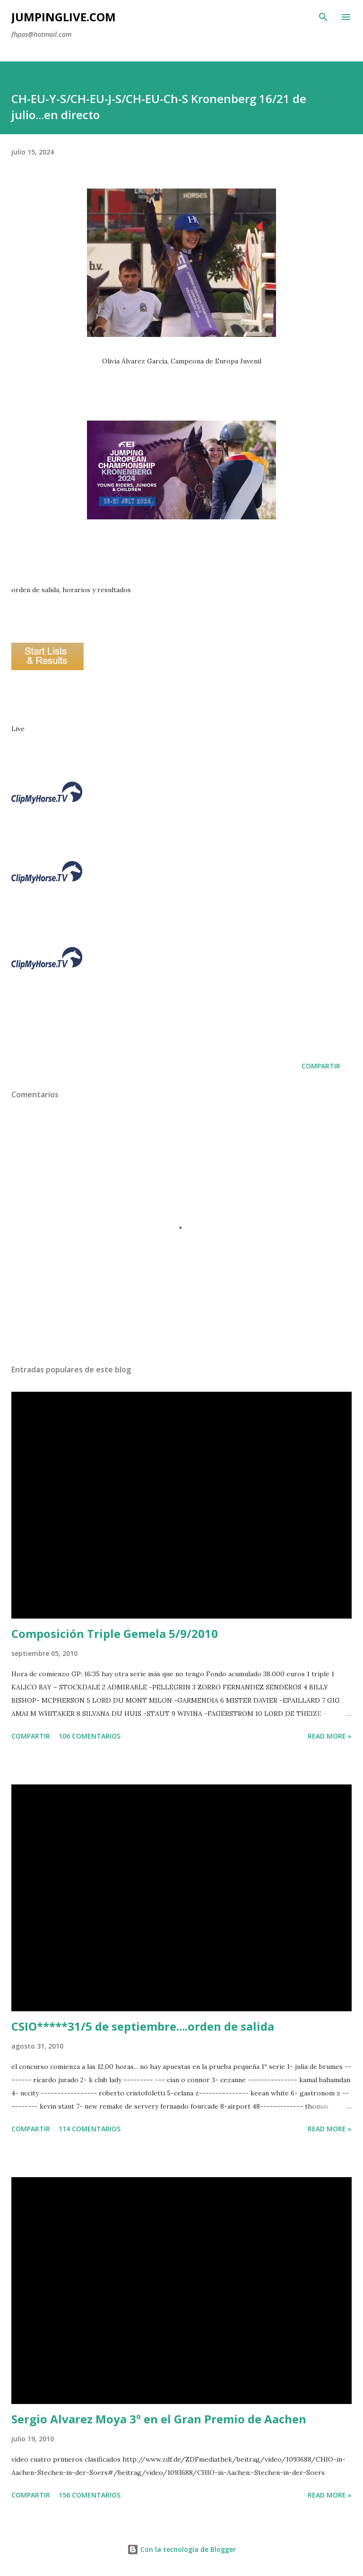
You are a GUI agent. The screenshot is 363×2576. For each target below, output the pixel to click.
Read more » (330, 1736)
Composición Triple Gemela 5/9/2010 (114, 1633)
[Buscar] (323, 17)
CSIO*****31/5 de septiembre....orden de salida (142, 2026)
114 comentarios (90, 2128)
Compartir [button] (321, 1065)
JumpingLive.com (63, 17)
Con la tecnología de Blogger (181, 2549)
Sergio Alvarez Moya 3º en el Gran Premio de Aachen (158, 2419)
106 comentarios (90, 1736)
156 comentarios (90, 2494)
